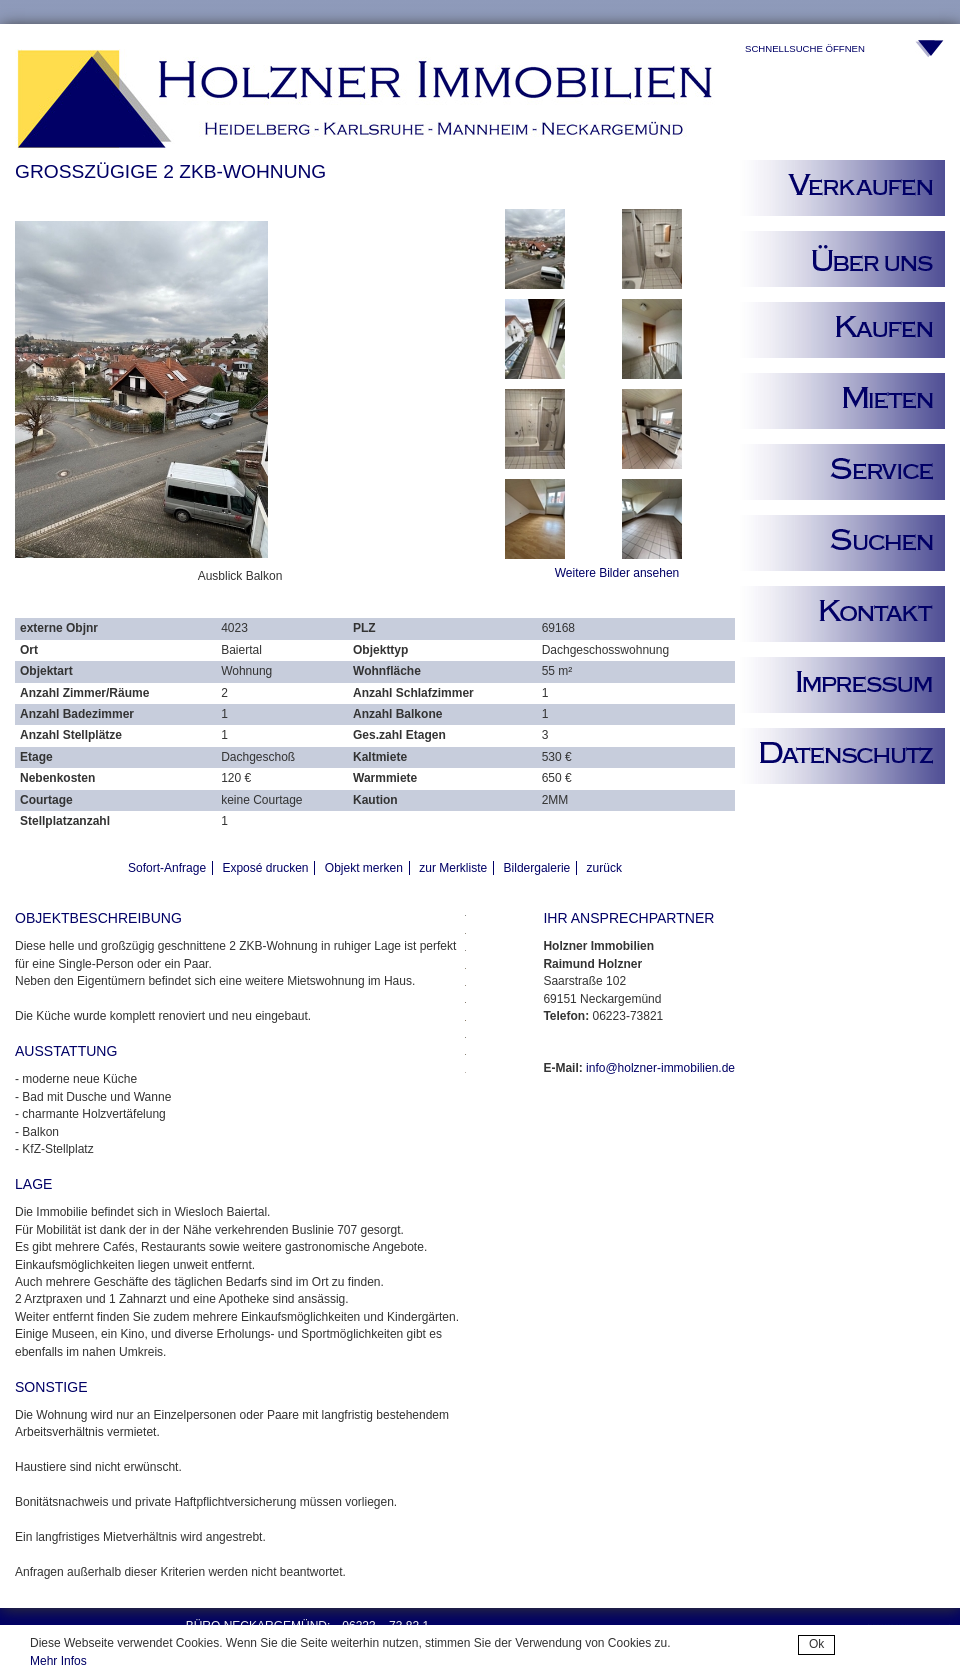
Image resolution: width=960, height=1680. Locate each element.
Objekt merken (364, 868)
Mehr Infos (58, 1661)
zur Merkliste (453, 868)
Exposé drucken (265, 868)
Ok (816, 1644)
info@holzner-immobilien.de (660, 1068)
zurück (604, 868)
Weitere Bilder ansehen (617, 573)
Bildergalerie (537, 868)
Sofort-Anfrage (167, 868)
